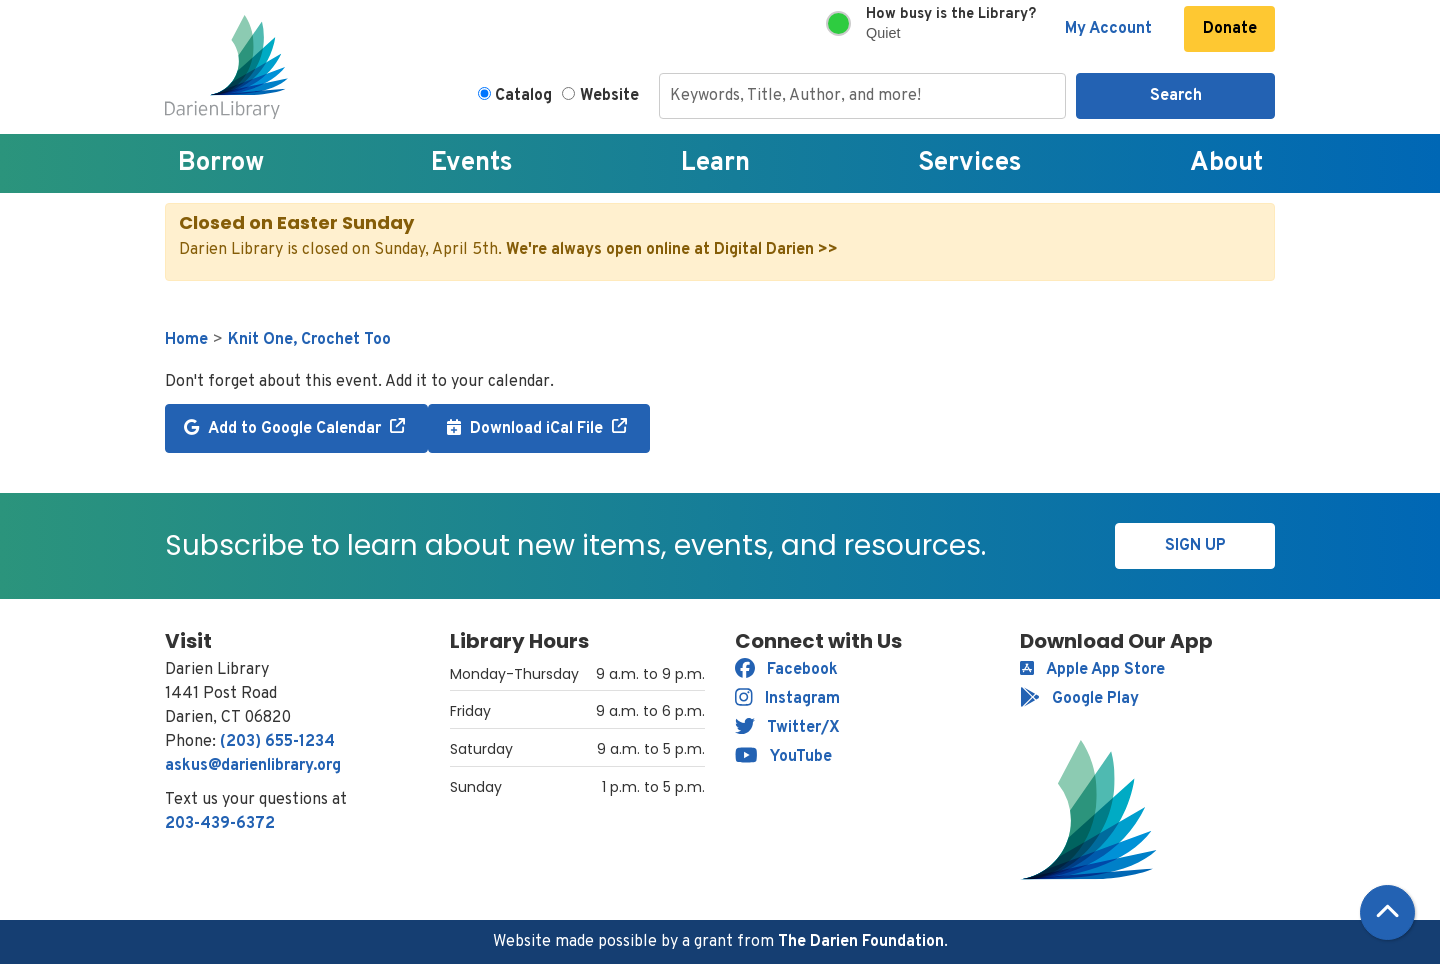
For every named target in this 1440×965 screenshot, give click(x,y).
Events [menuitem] (472, 163)
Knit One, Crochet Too (309, 340)
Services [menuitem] (970, 163)
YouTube (783, 757)
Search (1176, 96)
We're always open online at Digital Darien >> (672, 250)
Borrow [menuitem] (221, 163)
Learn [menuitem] (715, 163)
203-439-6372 (220, 824)
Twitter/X (787, 728)
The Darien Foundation (861, 942)
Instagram (787, 699)
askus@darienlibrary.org (253, 766)
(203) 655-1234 (277, 742)
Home (186, 340)
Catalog (523, 96)
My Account (1108, 29)
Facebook (786, 670)
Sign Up (1195, 546)
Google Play (1079, 699)
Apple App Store (1092, 670)
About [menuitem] (1226, 163)
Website (609, 96)
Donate (1230, 29)
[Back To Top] (1387, 912)
